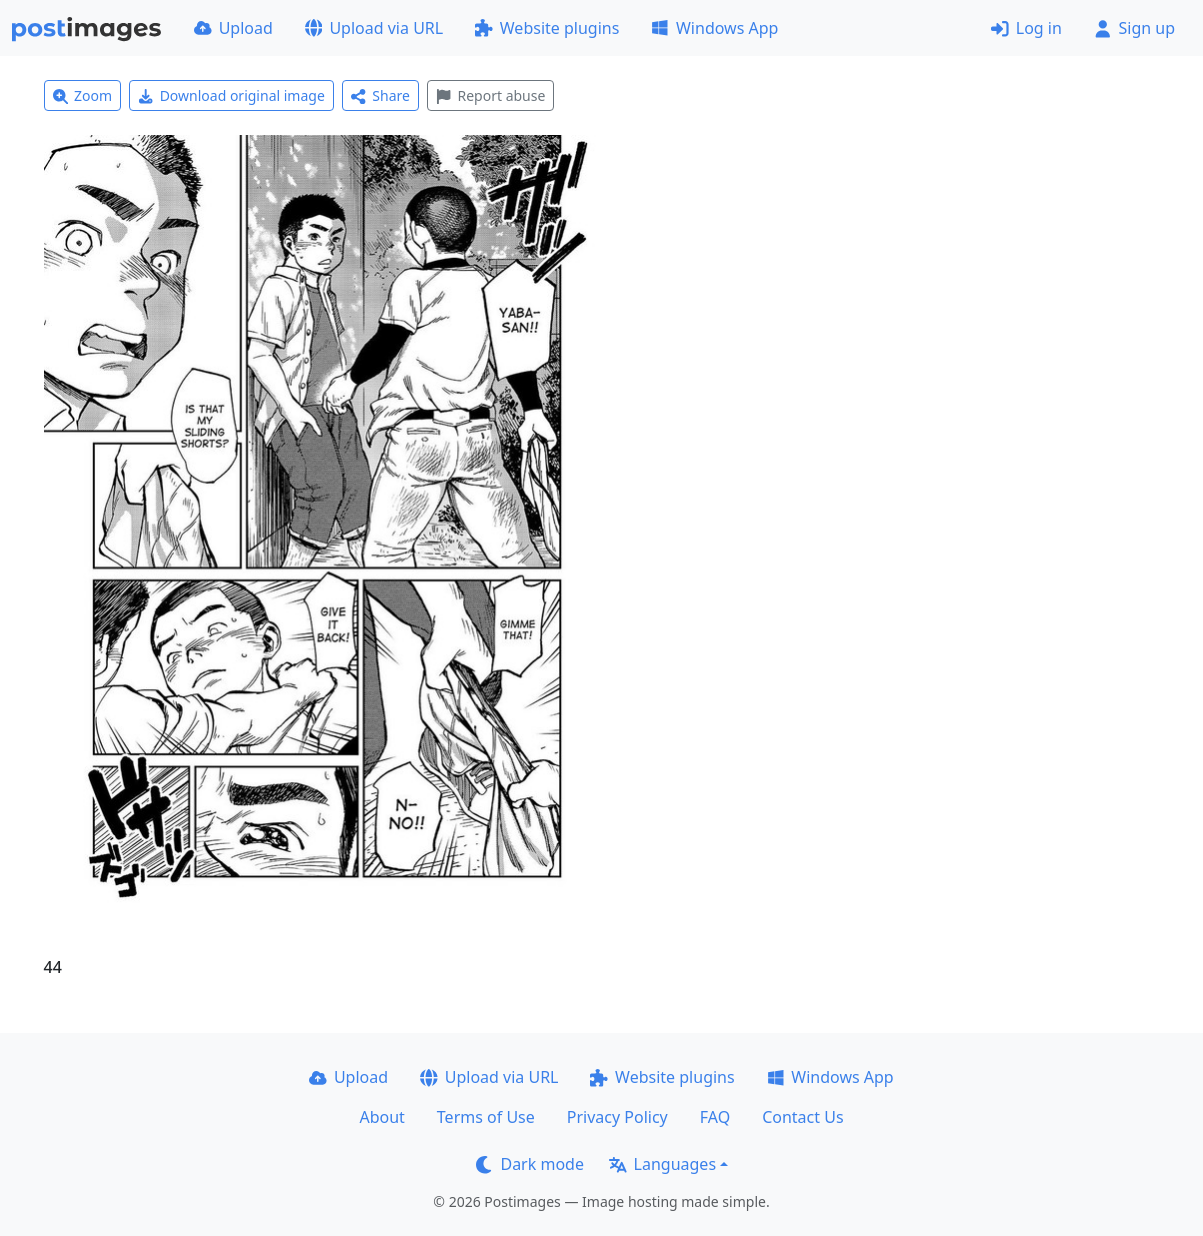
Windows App (714, 28)
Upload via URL (374, 28)
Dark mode (530, 1164)
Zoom (83, 95)
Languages (662, 1164)
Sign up (1134, 28)
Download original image (231, 95)
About (381, 1117)
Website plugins (547, 28)
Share (380, 95)
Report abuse (490, 95)
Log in (1026, 28)
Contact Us (802, 1117)
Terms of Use (486, 1117)
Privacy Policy (617, 1117)
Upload (233, 28)
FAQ (715, 1117)
